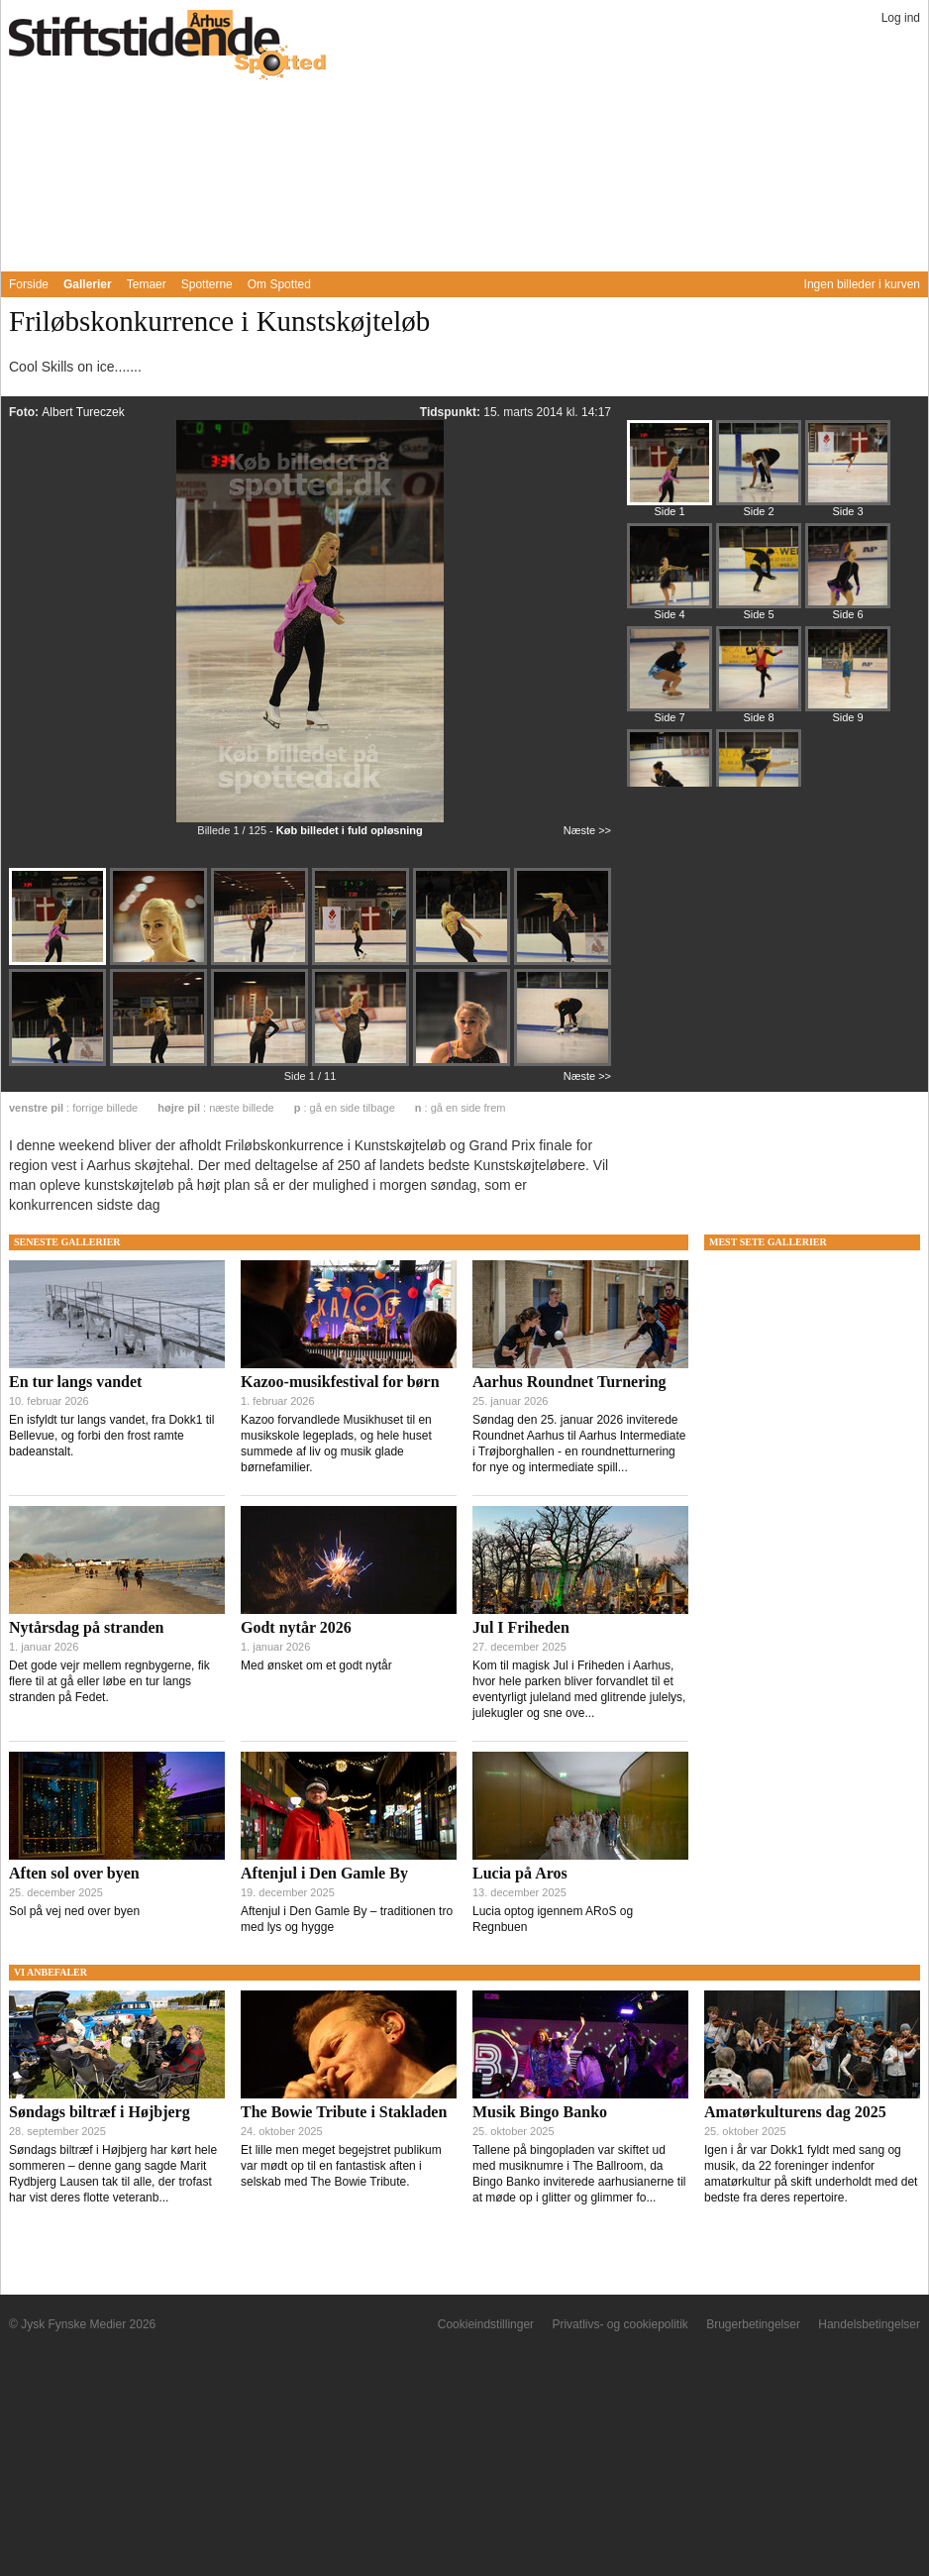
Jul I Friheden (520, 1627)
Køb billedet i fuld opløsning (349, 830)
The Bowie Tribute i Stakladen (344, 2111)
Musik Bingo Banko (539, 2111)
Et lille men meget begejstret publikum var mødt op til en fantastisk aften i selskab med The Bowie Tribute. (341, 2166)
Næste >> (587, 830)
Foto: (25, 412)
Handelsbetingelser (869, 2324)
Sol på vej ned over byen (74, 1911)
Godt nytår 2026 (296, 1627)
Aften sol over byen (74, 1873)
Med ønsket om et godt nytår (316, 1665)
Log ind (900, 18)
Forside (29, 284)
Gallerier (87, 284)
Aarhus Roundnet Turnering (569, 1381)
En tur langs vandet (75, 1381)
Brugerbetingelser (753, 2324)
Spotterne (207, 284)
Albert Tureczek (83, 412)
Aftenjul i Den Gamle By (324, 1873)
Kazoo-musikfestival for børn (340, 1381)
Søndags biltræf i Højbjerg (99, 2111)
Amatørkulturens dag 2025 (795, 2111)
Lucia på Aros (520, 1873)
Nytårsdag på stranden (86, 1627)
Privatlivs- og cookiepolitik (619, 2324)
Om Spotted (279, 284)
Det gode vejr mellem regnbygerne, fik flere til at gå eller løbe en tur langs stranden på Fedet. (109, 1681)
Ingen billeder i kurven (862, 284)
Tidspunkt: (451, 412)
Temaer (146, 284)
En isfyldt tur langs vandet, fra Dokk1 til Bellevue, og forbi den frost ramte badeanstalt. (111, 1435)
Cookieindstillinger (486, 2324)
